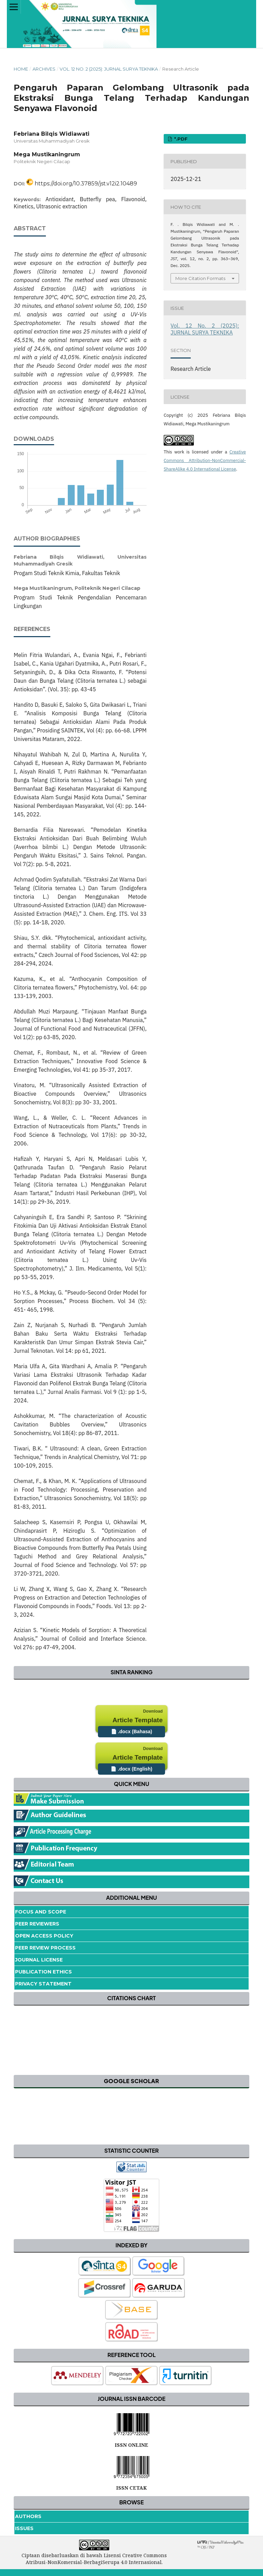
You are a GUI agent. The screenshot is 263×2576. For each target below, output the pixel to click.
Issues (24, 2528)
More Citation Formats (200, 278)
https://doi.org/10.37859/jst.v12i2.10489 (86, 183)
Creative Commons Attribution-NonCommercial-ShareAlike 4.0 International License (205, 460)
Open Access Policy (44, 1936)
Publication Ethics (43, 1972)
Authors (28, 2516)
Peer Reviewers (37, 1924)
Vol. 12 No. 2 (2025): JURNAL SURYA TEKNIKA (109, 69)
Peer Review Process (45, 1948)
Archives (44, 69)
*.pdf (180, 139)
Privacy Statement (43, 1984)
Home (21, 69)
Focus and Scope (40, 1912)
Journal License (39, 1960)
